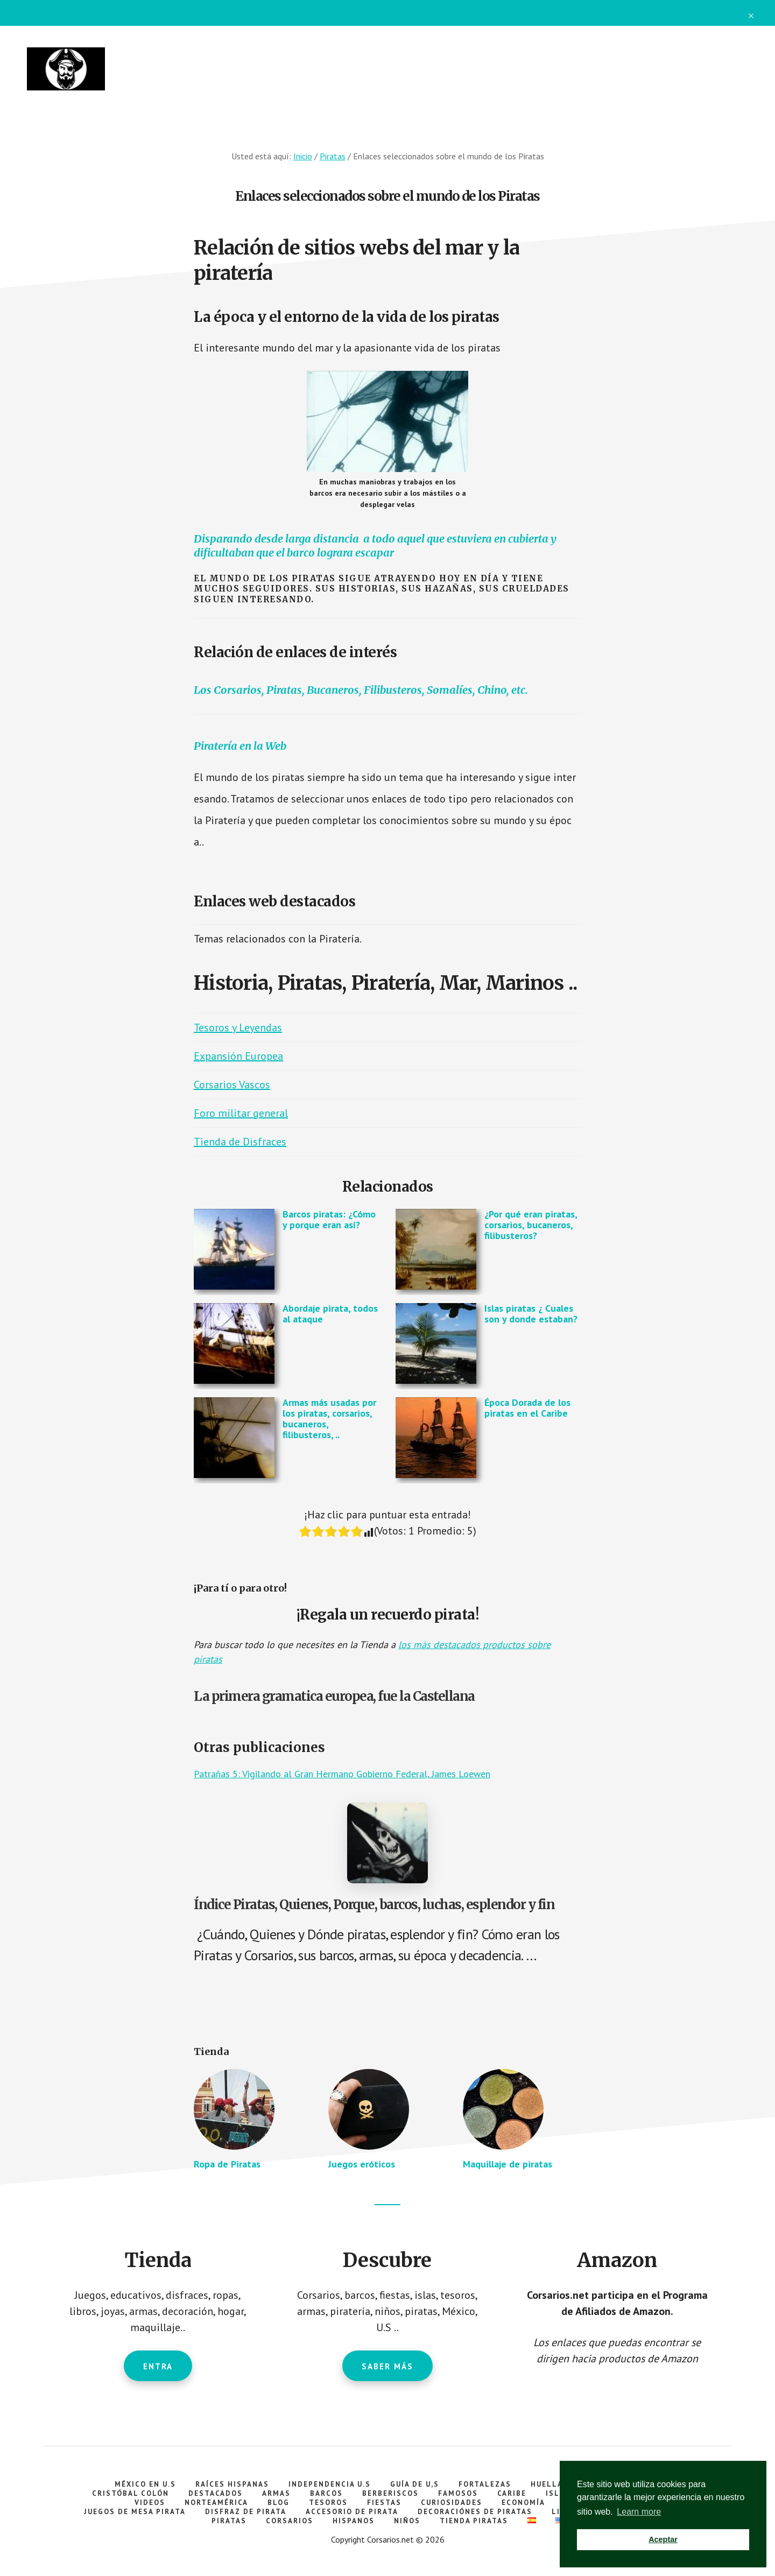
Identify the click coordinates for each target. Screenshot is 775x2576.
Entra (158, 2366)
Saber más (387, 2366)
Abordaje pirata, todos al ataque (330, 1313)
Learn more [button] (639, 2511)
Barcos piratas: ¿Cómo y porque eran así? (329, 1219)
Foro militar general (241, 1113)
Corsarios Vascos (232, 1085)
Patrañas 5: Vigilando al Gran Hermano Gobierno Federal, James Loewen (342, 1774)
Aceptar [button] (663, 2539)
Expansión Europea (238, 1056)
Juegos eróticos (361, 2164)
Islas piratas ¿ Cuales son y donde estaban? (530, 1313)
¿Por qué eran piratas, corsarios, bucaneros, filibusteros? (530, 1225)
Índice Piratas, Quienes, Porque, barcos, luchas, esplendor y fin (374, 1904)
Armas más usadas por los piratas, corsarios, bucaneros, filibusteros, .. (329, 1418)
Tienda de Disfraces (240, 1142)
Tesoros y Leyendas (238, 1027)
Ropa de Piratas (227, 2164)
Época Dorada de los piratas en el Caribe (527, 1407)
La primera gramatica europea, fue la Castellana (334, 1696)
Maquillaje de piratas (507, 2164)
